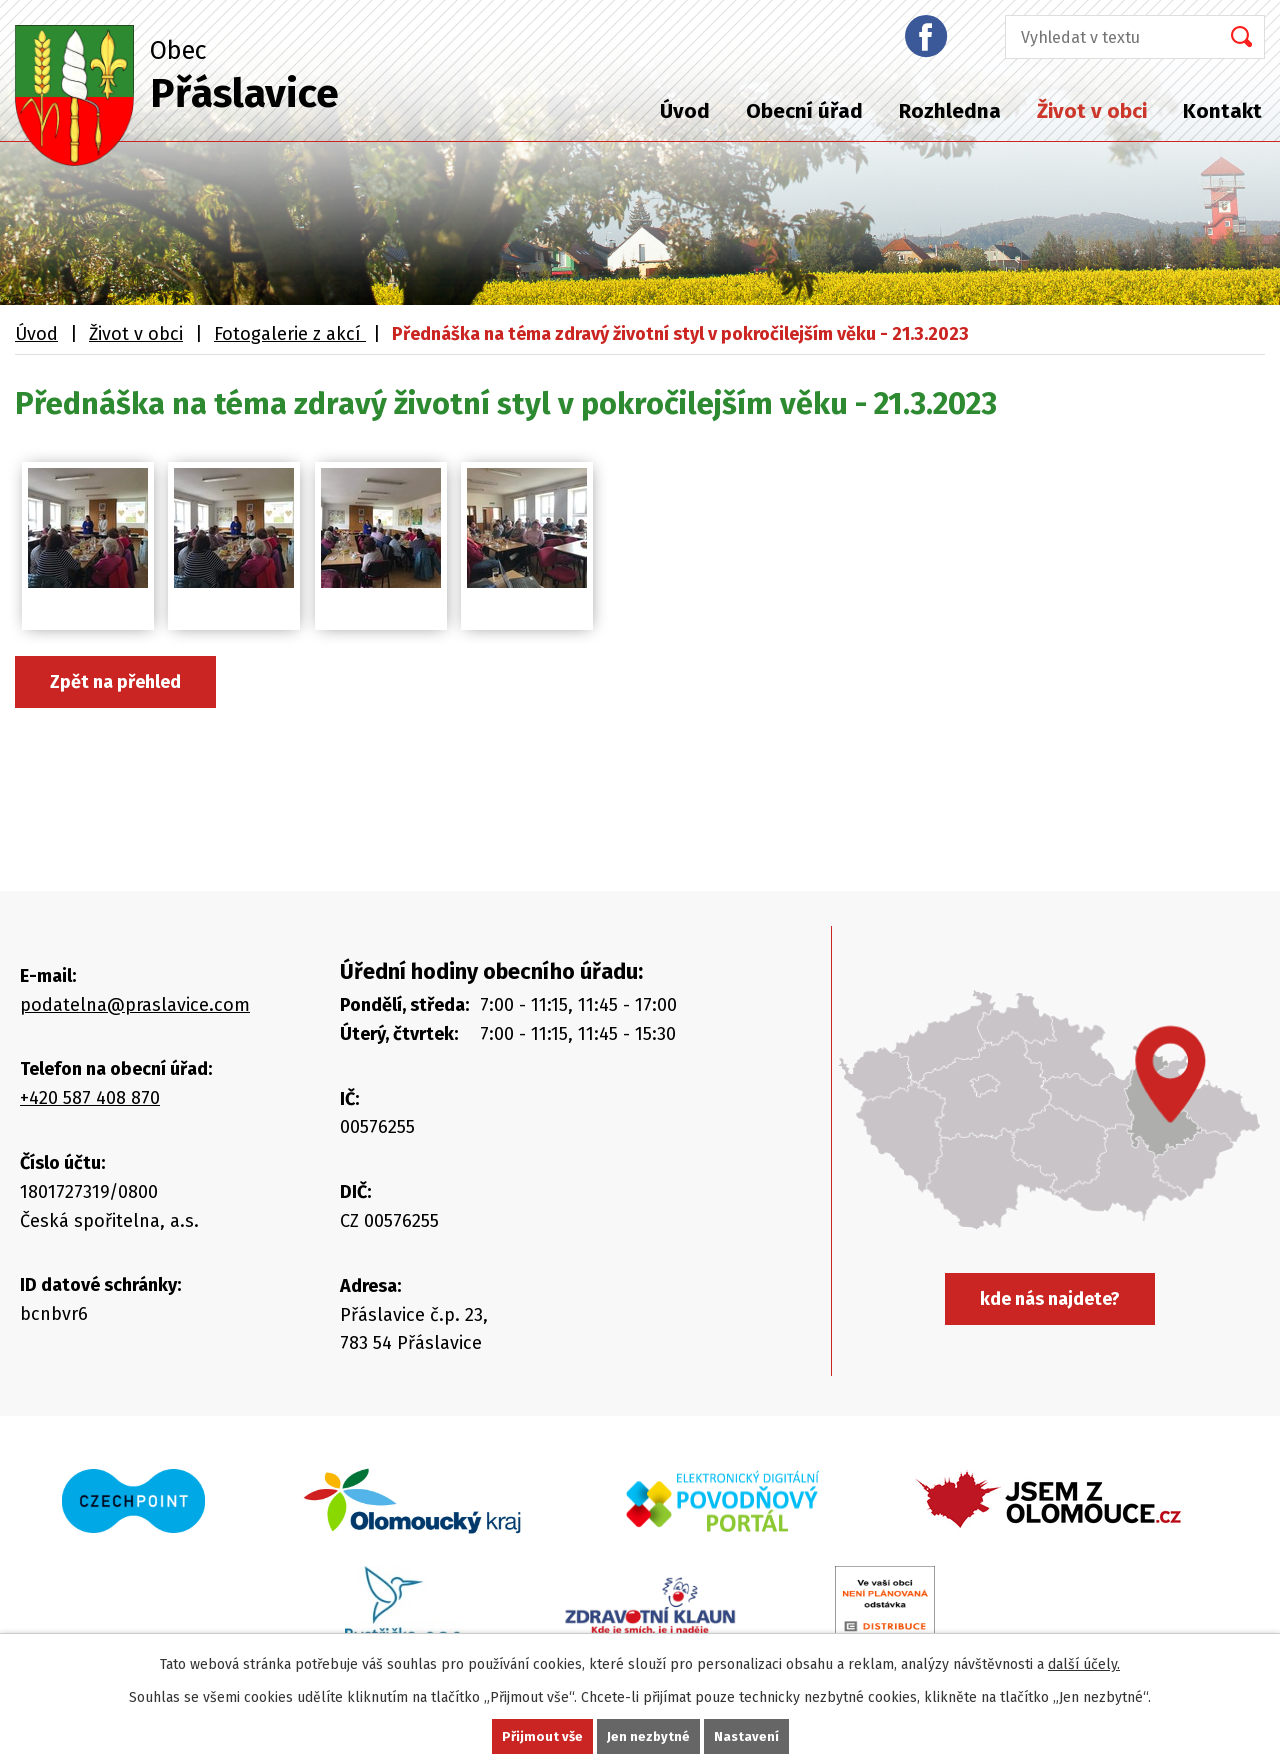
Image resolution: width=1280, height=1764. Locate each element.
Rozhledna (950, 111)
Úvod (685, 111)
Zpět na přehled (115, 682)
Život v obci (1092, 111)
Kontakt (1222, 111)
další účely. (1084, 1662)
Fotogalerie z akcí (290, 334)
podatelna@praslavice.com (135, 1005)
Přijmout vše (540, 1735)
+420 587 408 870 (90, 1098)
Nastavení (748, 1735)
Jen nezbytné (648, 1735)
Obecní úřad (804, 111)
